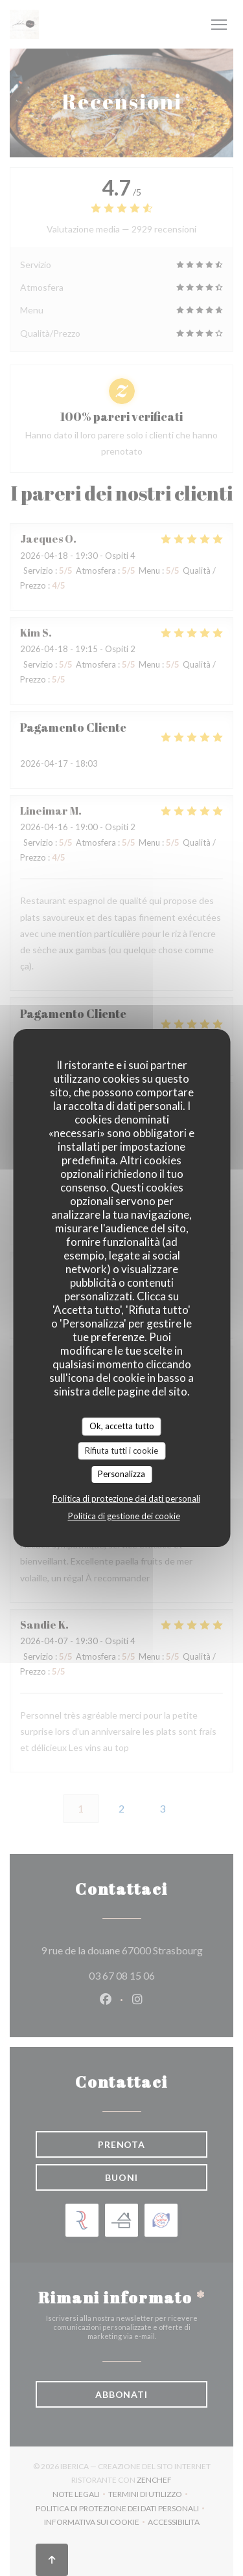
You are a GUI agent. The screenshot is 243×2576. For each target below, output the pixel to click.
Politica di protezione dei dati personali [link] (126, 1498)
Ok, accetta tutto (121, 1426)
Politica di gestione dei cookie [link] (124, 1516)
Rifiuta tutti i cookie (121, 1450)
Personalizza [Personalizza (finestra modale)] (121, 1474)
